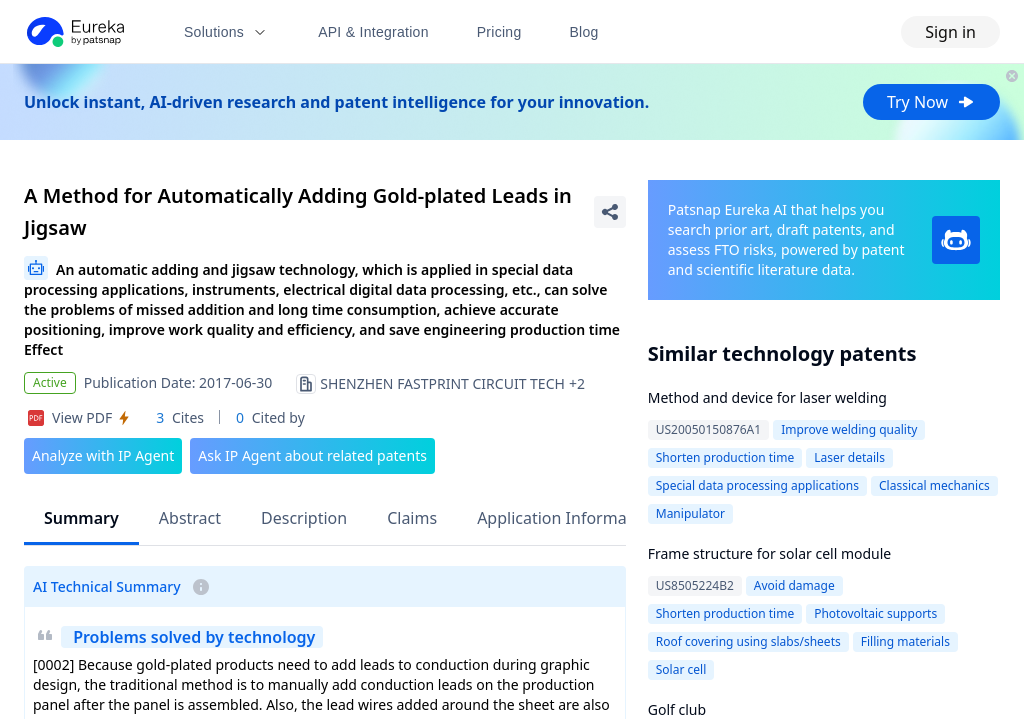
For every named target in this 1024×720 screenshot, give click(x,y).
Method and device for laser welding (767, 397)
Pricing (499, 32)
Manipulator (690, 513)
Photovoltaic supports (875, 613)
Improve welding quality (849, 429)
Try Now (931, 102)
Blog (584, 32)
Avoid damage (794, 585)
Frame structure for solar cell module (770, 553)
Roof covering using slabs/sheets (748, 641)
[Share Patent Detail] (610, 212)
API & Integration (373, 32)
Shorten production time (725, 457)
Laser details (849, 457)
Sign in (950, 32)
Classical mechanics (934, 485)
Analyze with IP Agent (103, 455)
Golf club (677, 709)
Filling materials (905, 641)
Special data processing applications (757, 485)
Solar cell (681, 669)
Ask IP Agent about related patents (312, 455)
